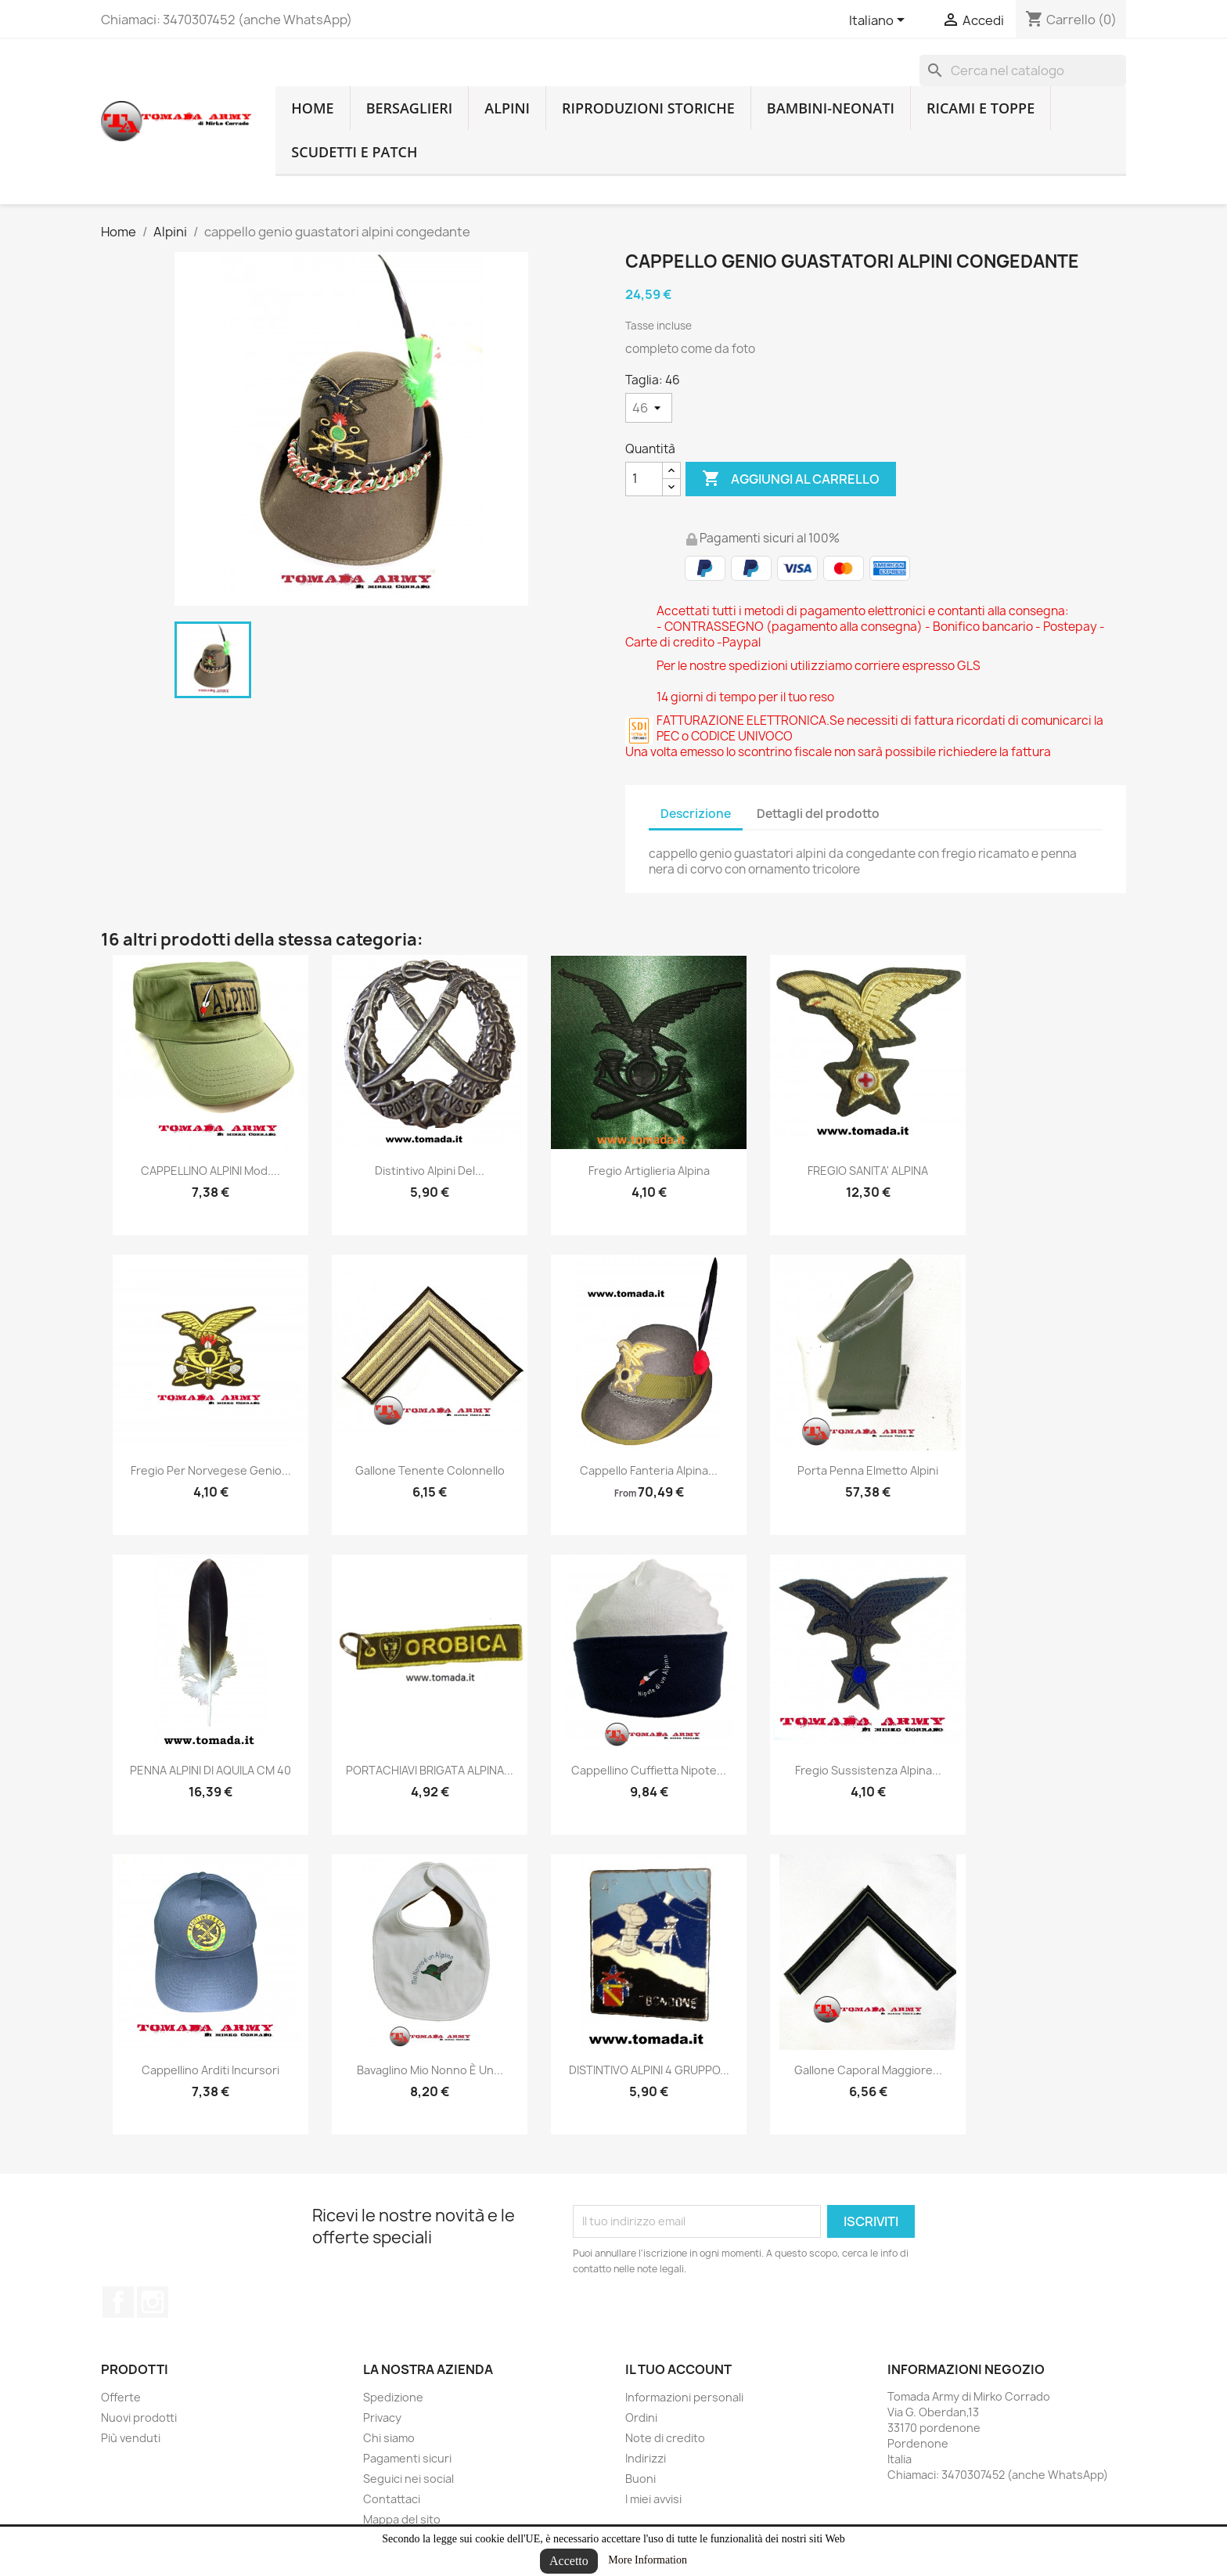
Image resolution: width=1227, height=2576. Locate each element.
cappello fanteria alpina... (649, 1470)
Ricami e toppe (980, 108)
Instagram (152, 2302)
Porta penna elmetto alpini (867, 1470)
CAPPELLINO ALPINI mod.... (210, 1170)
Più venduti (130, 2437)
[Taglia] (648, 408)
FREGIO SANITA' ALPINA (868, 1170)
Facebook (118, 2302)
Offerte (121, 2397)
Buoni (640, 2478)
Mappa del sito (402, 2519)
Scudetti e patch (354, 151)
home (312, 108)
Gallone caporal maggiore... (868, 2070)
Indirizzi (645, 2458)
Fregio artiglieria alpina (649, 1170)
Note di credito (665, 2437)
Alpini (507, 108)
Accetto (568, 2560)
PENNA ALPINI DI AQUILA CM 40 (210, 1770)
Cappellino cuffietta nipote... (648, 1770)
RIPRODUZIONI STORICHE (648, 108)
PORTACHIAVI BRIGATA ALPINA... (429, 1770)
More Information (647, 2560)
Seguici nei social (408, 2478)
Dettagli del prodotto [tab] (818, 813)
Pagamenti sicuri (407, 2458)
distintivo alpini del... (429, 1170)
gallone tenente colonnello (430, 1470)
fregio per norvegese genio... (211, 1470)
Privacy (382, 2417)
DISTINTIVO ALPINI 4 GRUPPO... (649, 2070)
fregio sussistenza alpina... (868, 1770)
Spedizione (393, 2397)
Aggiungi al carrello (791, 479)
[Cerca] (1022, 70)
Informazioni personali (684, 2397)
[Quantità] (644, 479)
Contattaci (391, 2498)
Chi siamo (389, 2437)
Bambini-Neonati (830, 108)
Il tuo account (678, 2369)
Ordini (641, 2417)
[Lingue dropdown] (879, 21)
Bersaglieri (409, 108)
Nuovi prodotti (139, 2417)
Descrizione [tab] (695, 813)
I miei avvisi (653, 2498)
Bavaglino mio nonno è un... (430, 2070)
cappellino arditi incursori (210, 2070)
